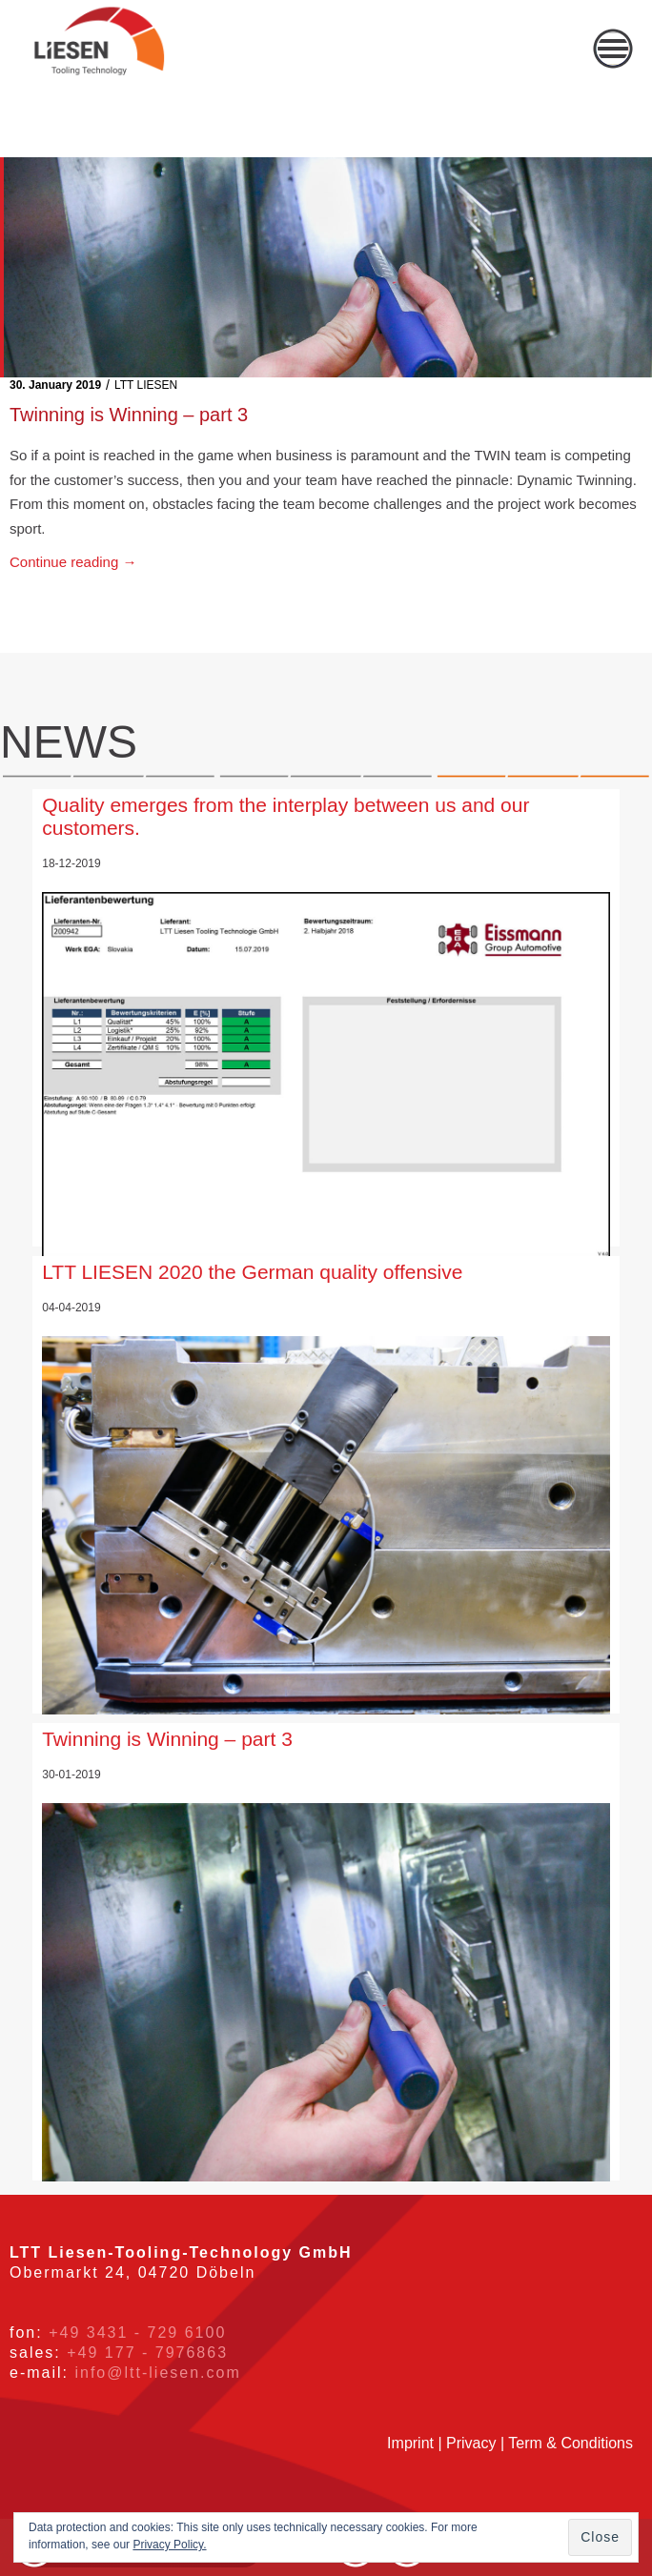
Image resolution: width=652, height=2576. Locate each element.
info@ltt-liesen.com (157, 2372)
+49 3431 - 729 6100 (137, 2332)
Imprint (410, 2443)
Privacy (471, 2443)
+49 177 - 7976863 (147, 2352)
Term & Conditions (570, 2443)
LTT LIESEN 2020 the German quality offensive (252, 1272)
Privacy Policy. (169, 2544)
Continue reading (73, 562)
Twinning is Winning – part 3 (129, 414)
